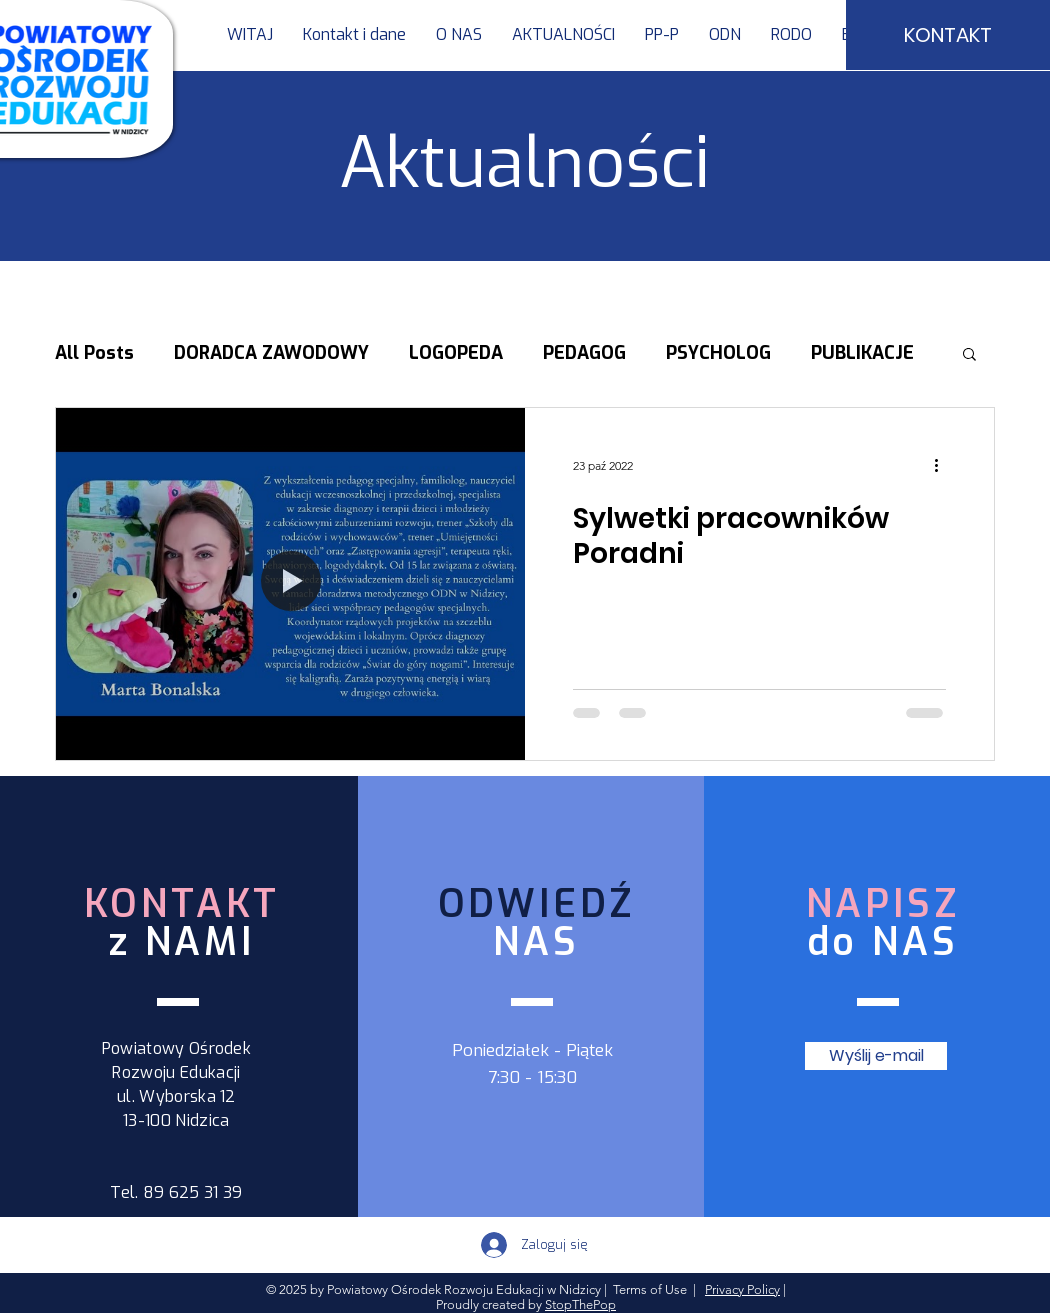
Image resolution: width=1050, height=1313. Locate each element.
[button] (662, 35)
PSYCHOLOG (718, 353)
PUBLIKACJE (862, 353)
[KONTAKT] (948, 35)
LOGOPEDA (456, 353)
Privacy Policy (742, 1289)
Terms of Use (650, 1289)
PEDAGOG (584, 353)
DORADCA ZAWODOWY (271, 353)
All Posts (94, 353)
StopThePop (580, 1304)
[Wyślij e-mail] (876, 1056)
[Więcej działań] (943, 465)
